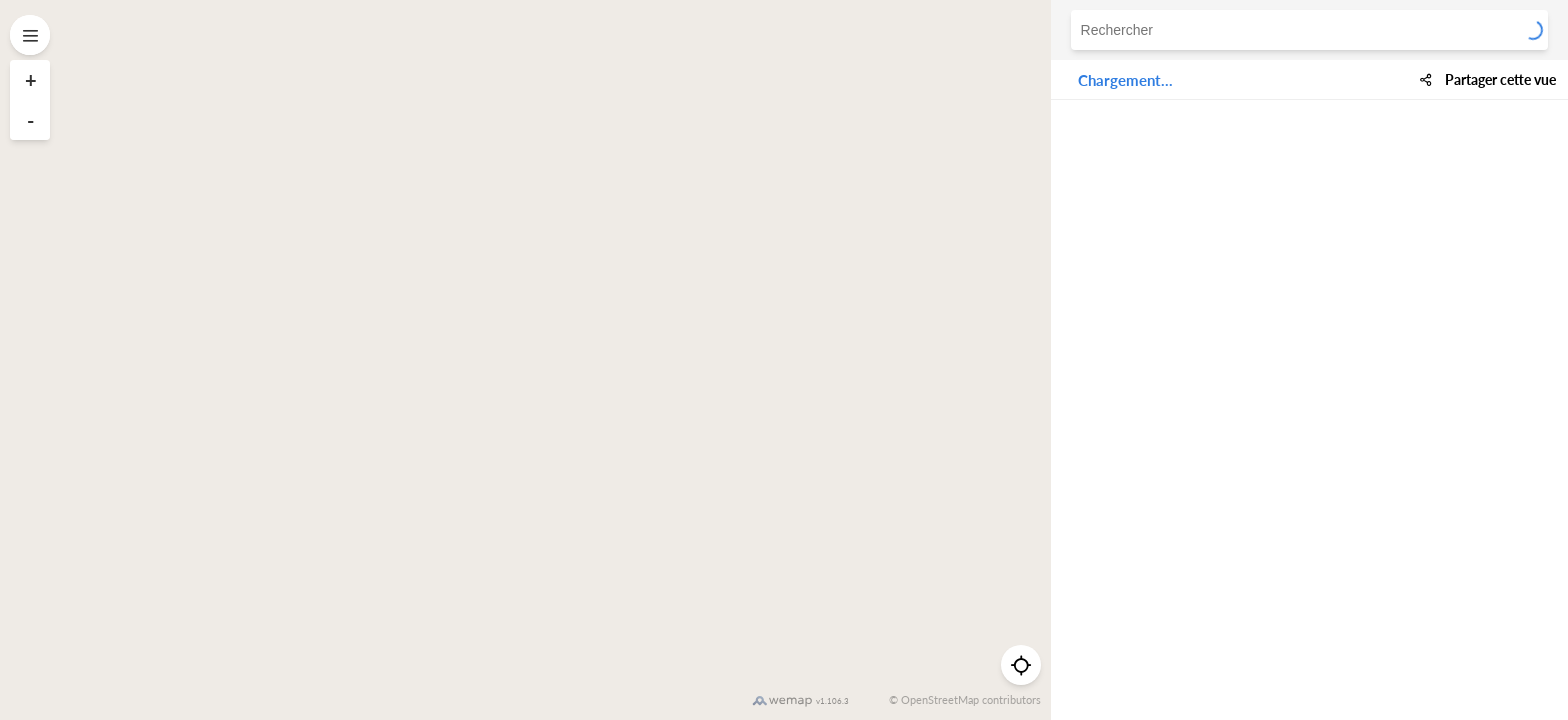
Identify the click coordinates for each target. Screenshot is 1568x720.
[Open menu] (30, 35)
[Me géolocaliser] (1021, 665)
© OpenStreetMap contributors (965, 699)
